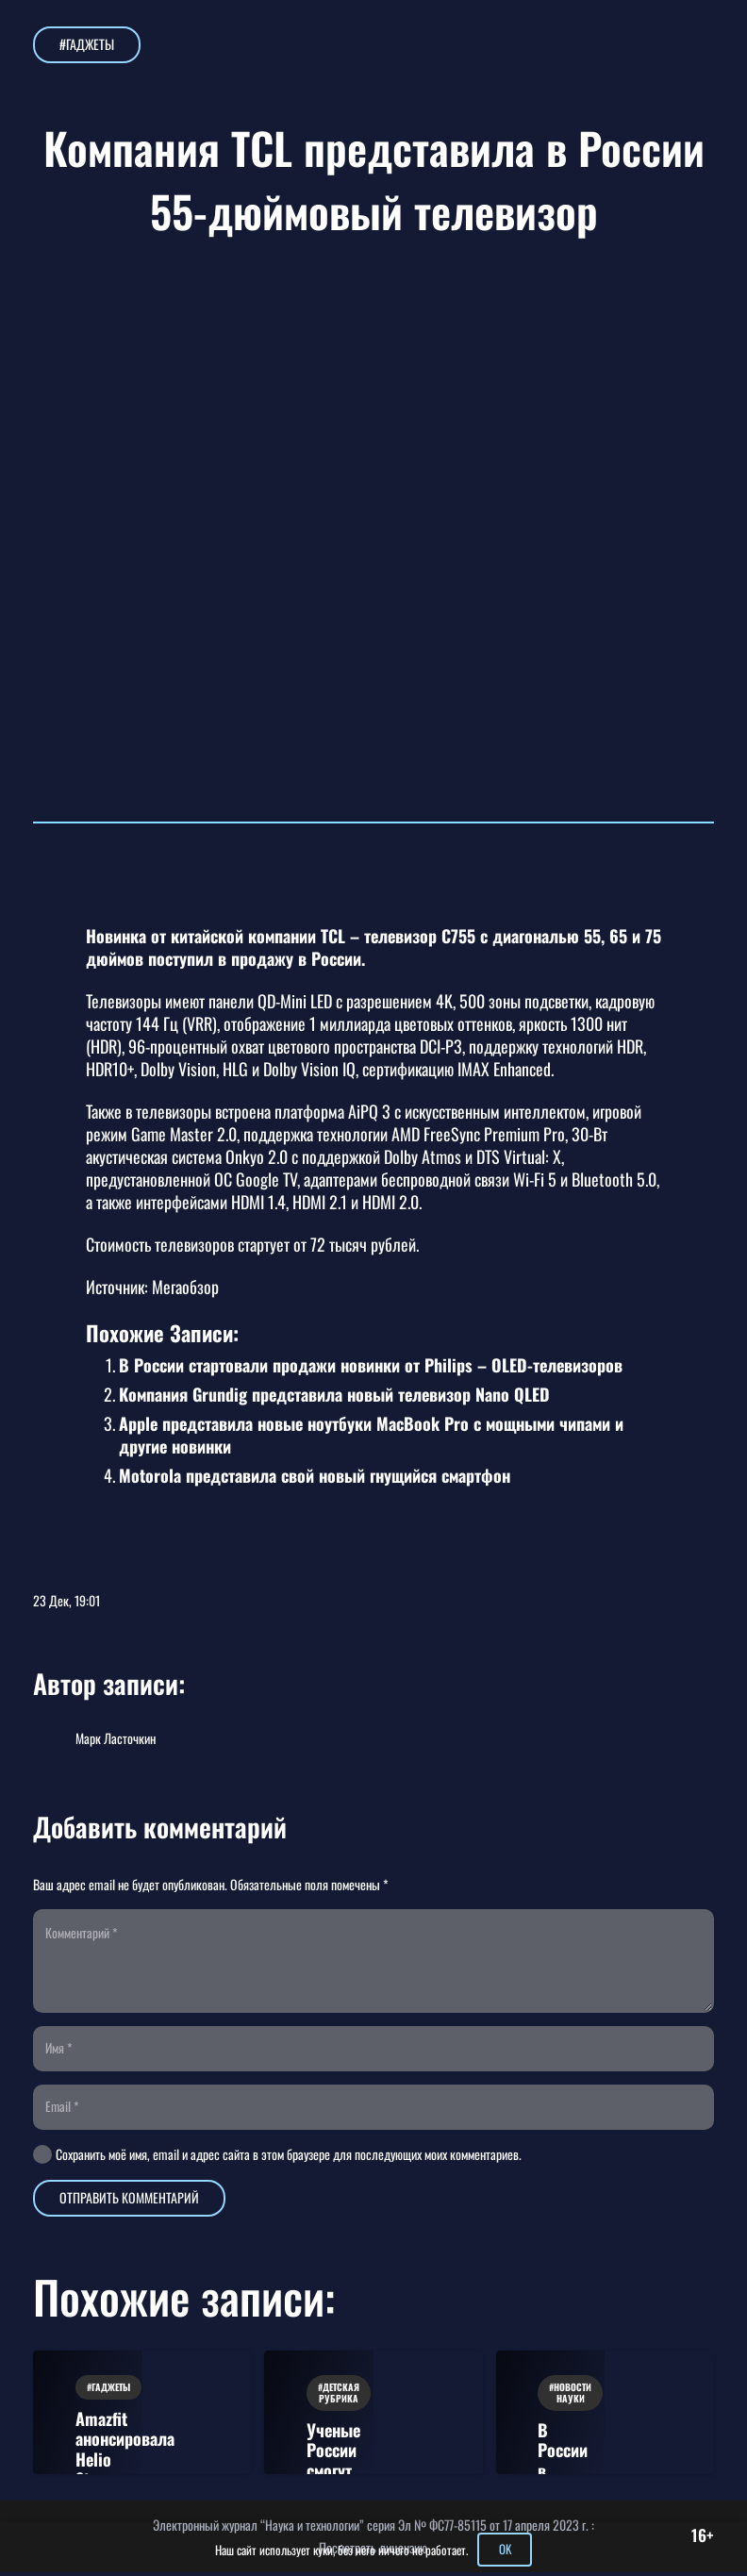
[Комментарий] (373, 1962)
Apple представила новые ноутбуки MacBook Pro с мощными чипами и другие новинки (371, 1434)
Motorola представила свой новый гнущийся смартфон (314, 1475)
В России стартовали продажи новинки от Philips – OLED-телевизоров (370, 1365)
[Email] (373, 2110)
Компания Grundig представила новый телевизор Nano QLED (334, 1394)
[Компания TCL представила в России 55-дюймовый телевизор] (373, 306)
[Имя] (373, 2051)
